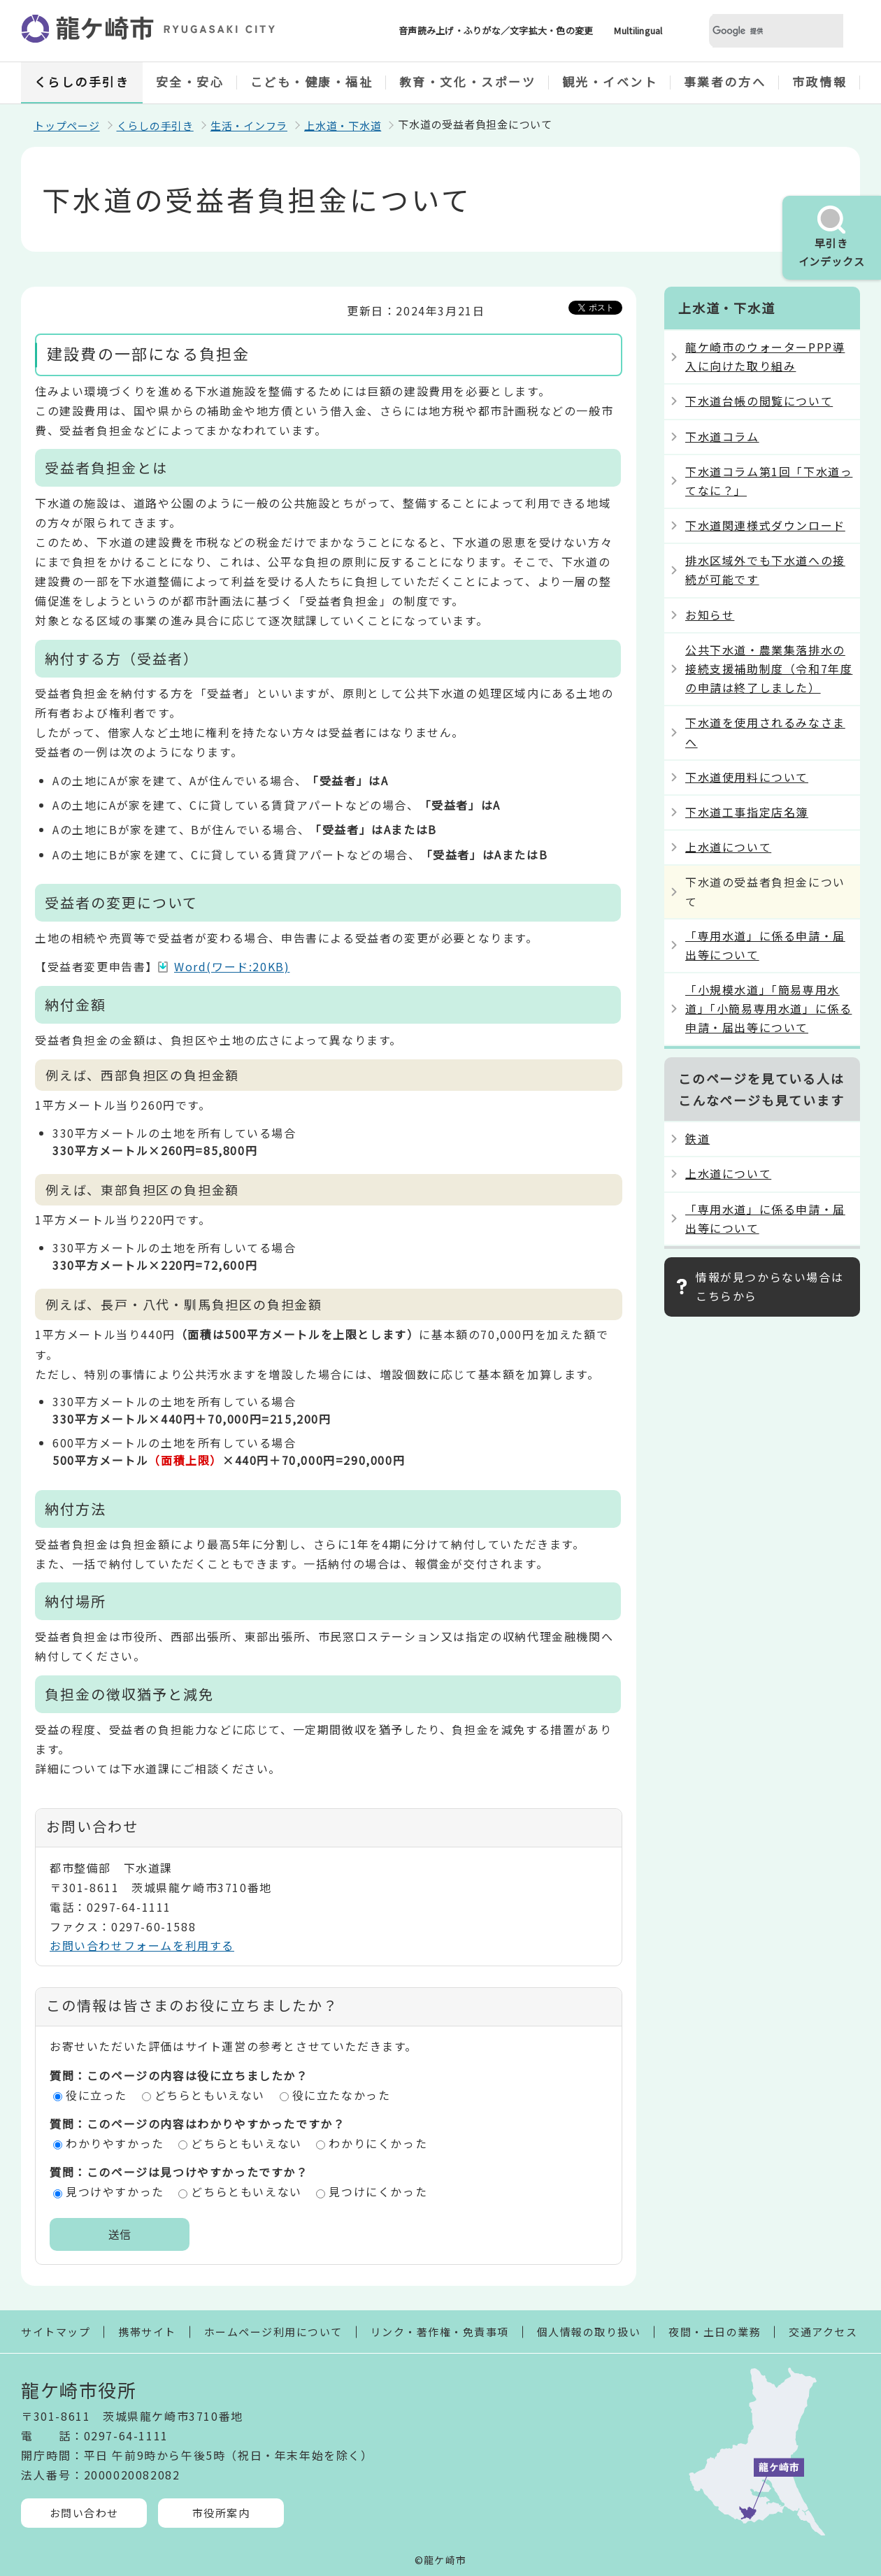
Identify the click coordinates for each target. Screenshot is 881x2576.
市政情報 (819, 81)
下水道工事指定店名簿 (746, 811)
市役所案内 (221, 2512)
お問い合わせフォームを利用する (142, 1945)
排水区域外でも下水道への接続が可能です (765, 569)
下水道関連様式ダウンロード (765, 525)
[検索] (759, 31)
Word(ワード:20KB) (231, 966)
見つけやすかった (115, 2191)
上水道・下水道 (342, 125)
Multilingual (638, 30)
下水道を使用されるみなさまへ (765, 732)
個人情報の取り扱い (589, 2331)
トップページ (67, 125)
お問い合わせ (84, 2512)
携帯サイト (147, 2331)
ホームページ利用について (273, 2331)
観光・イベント (610, 81)
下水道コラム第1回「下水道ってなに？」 (768, 481)
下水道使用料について (746, 776)
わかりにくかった (378, 2143)
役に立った (96, 2095)
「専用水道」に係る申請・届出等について (765, 945)
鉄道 (697, 1138)
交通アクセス (823, 2331)
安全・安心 (190, 81)
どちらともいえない (210, 2095)
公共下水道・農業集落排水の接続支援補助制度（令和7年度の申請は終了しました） (768, 668)
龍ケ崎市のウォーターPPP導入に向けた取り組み (765, 356)
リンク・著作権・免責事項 (440, 2331)
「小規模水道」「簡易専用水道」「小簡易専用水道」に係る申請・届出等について (768, 1008)
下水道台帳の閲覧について (759, 400)
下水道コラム (722, 436)
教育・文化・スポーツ (467, 81)
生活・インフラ (248, 125)
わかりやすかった (115, 2143)
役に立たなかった (341, 2095)
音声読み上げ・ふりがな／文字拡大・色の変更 (496, 30)
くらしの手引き (82, 81)
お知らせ (709, 614)
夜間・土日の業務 (714, 2331)
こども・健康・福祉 (311, 81)
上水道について (728, 846)
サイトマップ (55, 2331)
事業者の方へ (725, 81)
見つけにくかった (378, 2191)
